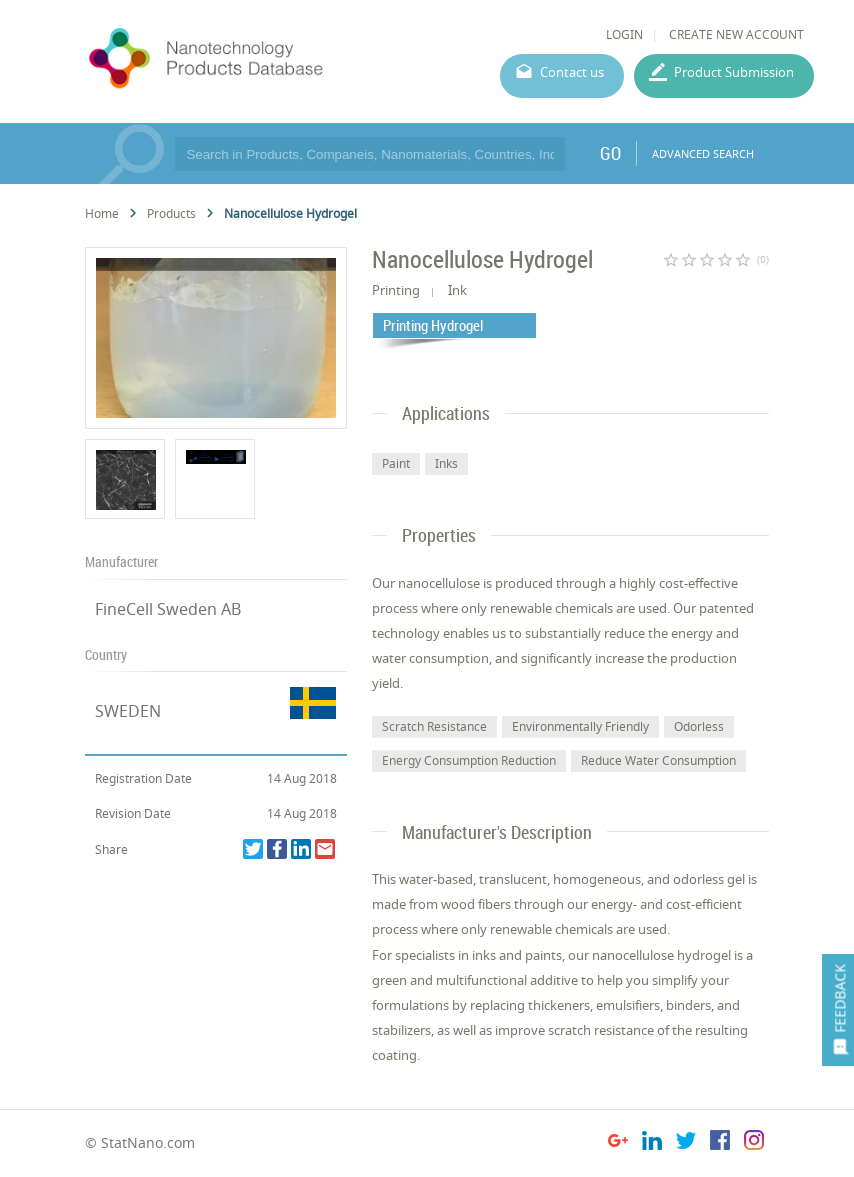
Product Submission (734, 72)
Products (171, 213)
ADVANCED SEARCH (703, 153)
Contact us (572, 72)
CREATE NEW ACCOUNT (736, 34)
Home (102, 213)
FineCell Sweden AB (168, 609)
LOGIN (624, 34)
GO (610, 153)
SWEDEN (128, 711)
